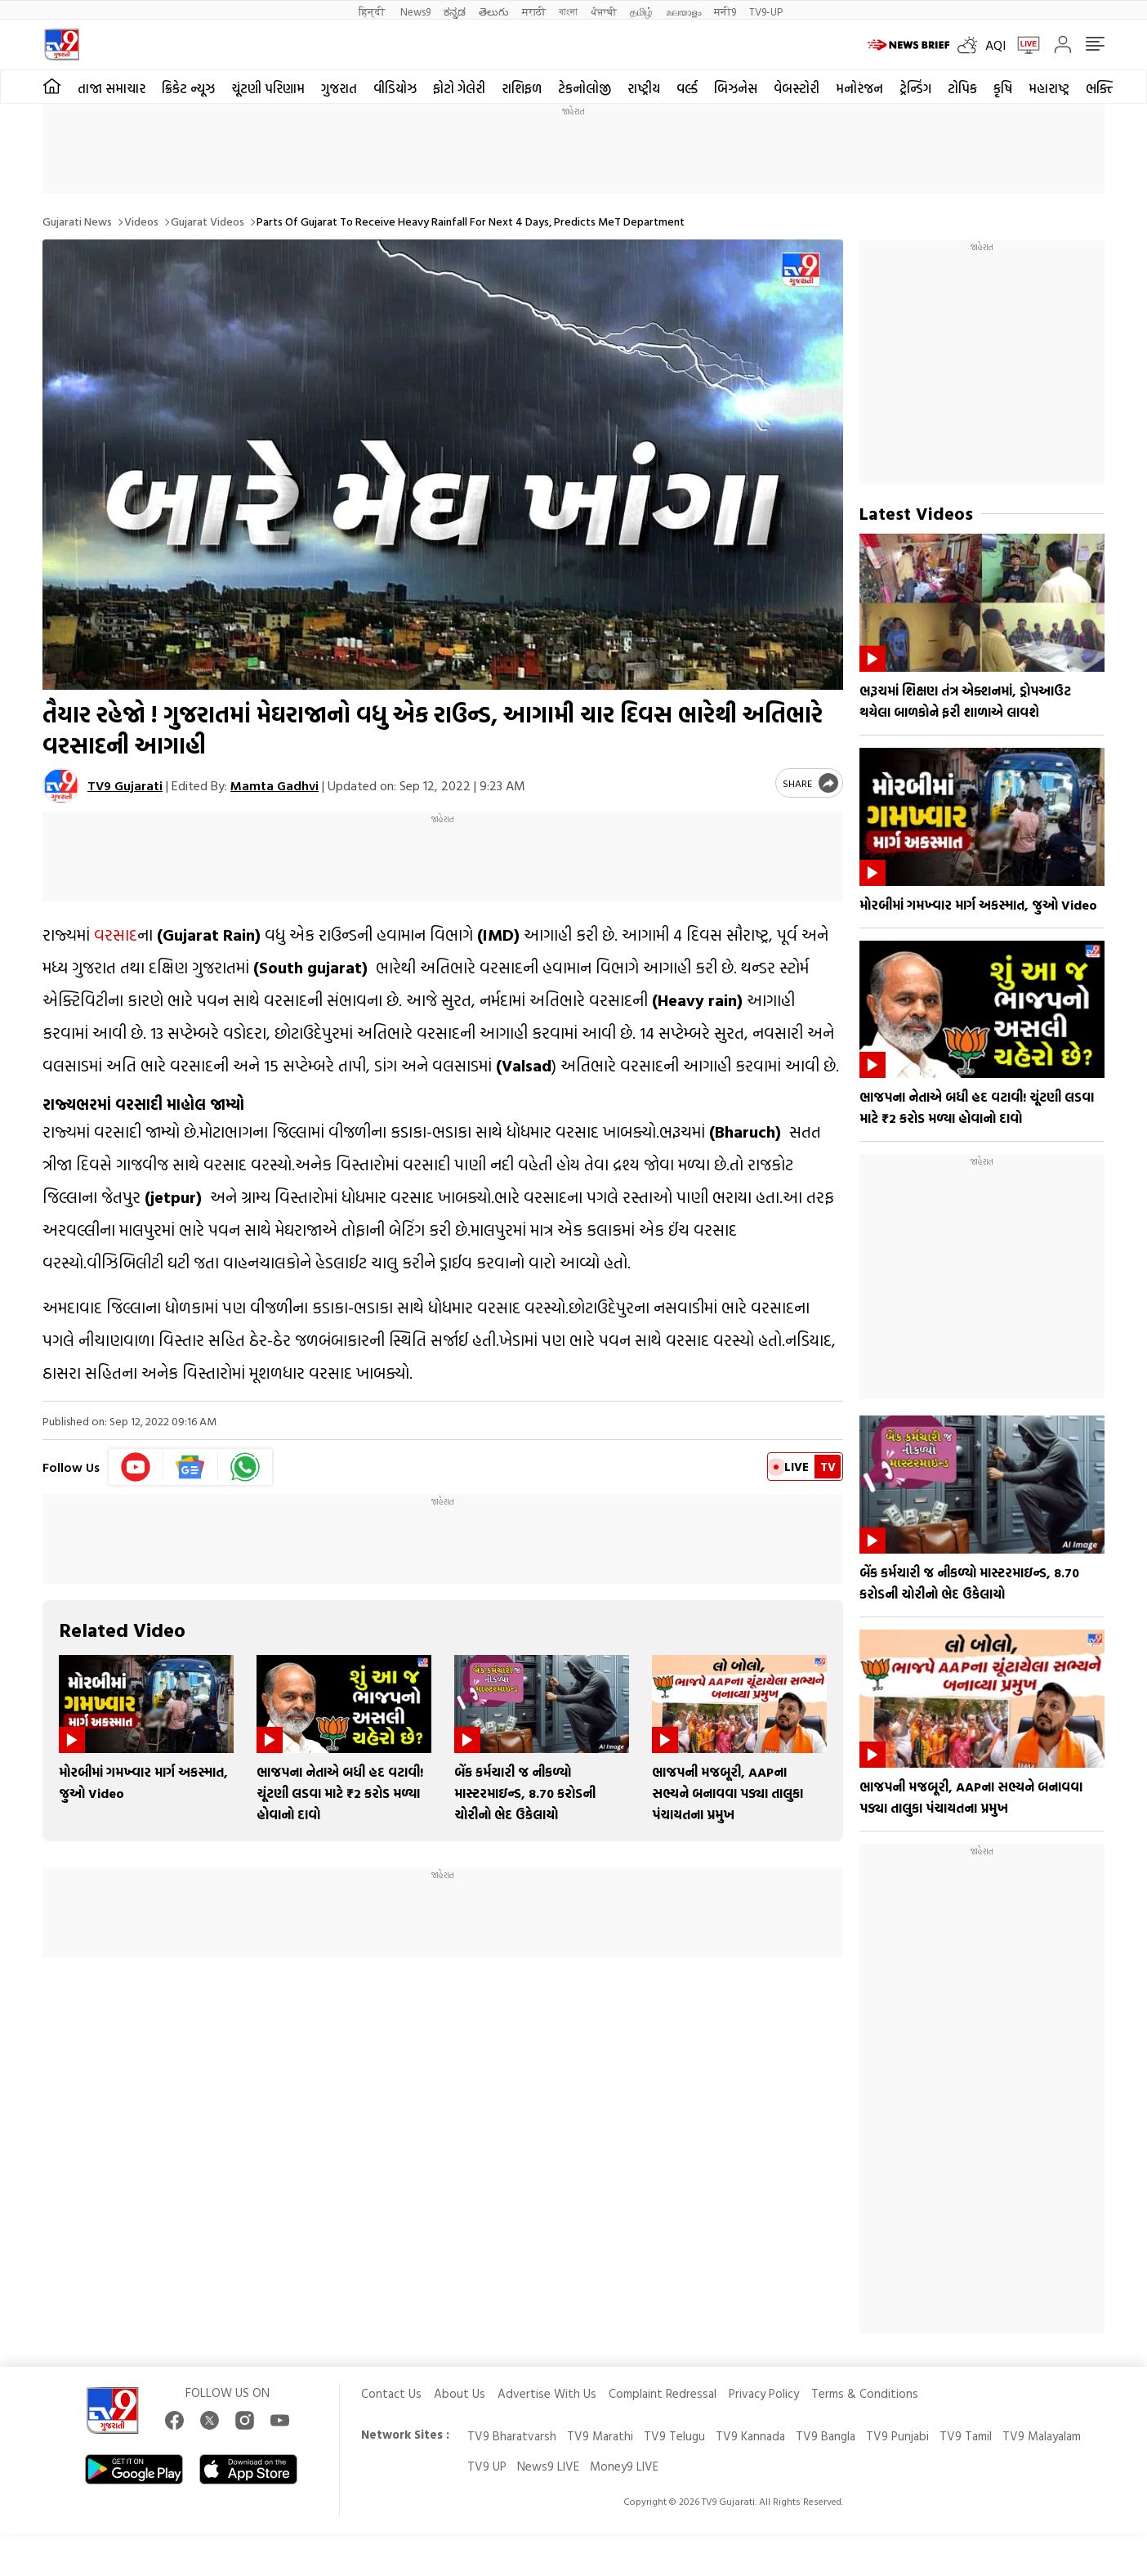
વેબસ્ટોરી (796, 88)
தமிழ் (641, 11)
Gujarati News (77, 221)
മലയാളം (683, 11)
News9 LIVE (548, 2466)
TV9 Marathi (600, 2435)
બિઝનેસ (735, 88)
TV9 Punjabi (897, 2435)
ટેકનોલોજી (584, 88)
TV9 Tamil (965, 2435)
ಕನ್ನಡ (455, 11)
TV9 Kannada (750, 2435)
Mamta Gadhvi (274, 785)
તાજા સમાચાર (111, 88)
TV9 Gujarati (125, 785)
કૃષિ (1002, 88)
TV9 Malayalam (1041, 2435)
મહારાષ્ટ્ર (1049, 88)
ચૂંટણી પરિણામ (268, 88)
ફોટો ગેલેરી (459, 88)
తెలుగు (494, 11)
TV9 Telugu (674, 2435)
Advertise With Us (547, 2393)
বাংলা (568, 11)
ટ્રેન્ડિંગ (915, 88)
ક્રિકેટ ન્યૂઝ (188, 88)
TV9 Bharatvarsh (511, 2435)
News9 (415, 11)
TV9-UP (766, 11)
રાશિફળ (522, 88)
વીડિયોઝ (395, 88)
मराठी (534, 11)
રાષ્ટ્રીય (643, 88)
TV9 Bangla (825, 2435)
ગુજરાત (339, 88)
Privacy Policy (764, 2393)
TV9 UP (487, 2466)
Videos (141, 221)
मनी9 (725, 11)
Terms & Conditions (864, 2393)
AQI (995, 45)
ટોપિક (962, 88)
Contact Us (391, 2393)
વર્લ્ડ (687, 88)
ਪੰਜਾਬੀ (604, 11)
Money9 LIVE (624, 2466)
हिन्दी (373, 11)
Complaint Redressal (662, 2393)
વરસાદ (115, 934)
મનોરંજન (859, 88)
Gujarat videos (207, 221)
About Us (459, 2393)
